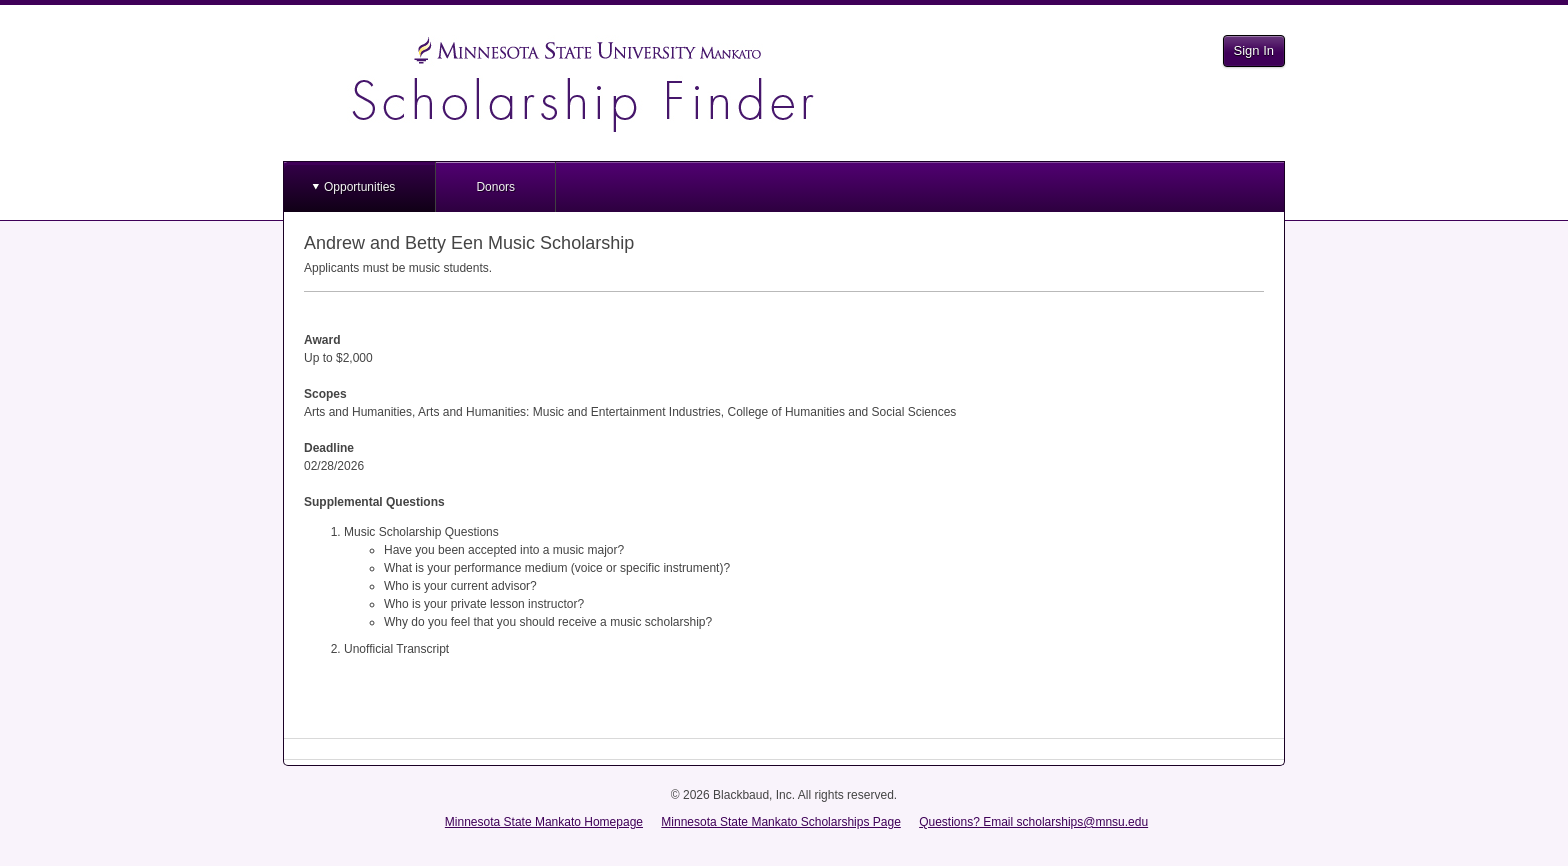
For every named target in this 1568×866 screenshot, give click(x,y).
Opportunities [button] (359, 187)
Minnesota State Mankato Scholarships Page (780, 822)
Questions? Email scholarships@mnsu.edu (1033, 822)
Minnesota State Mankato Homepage (544, 822)
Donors (495, 187)
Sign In (1254, 50)
